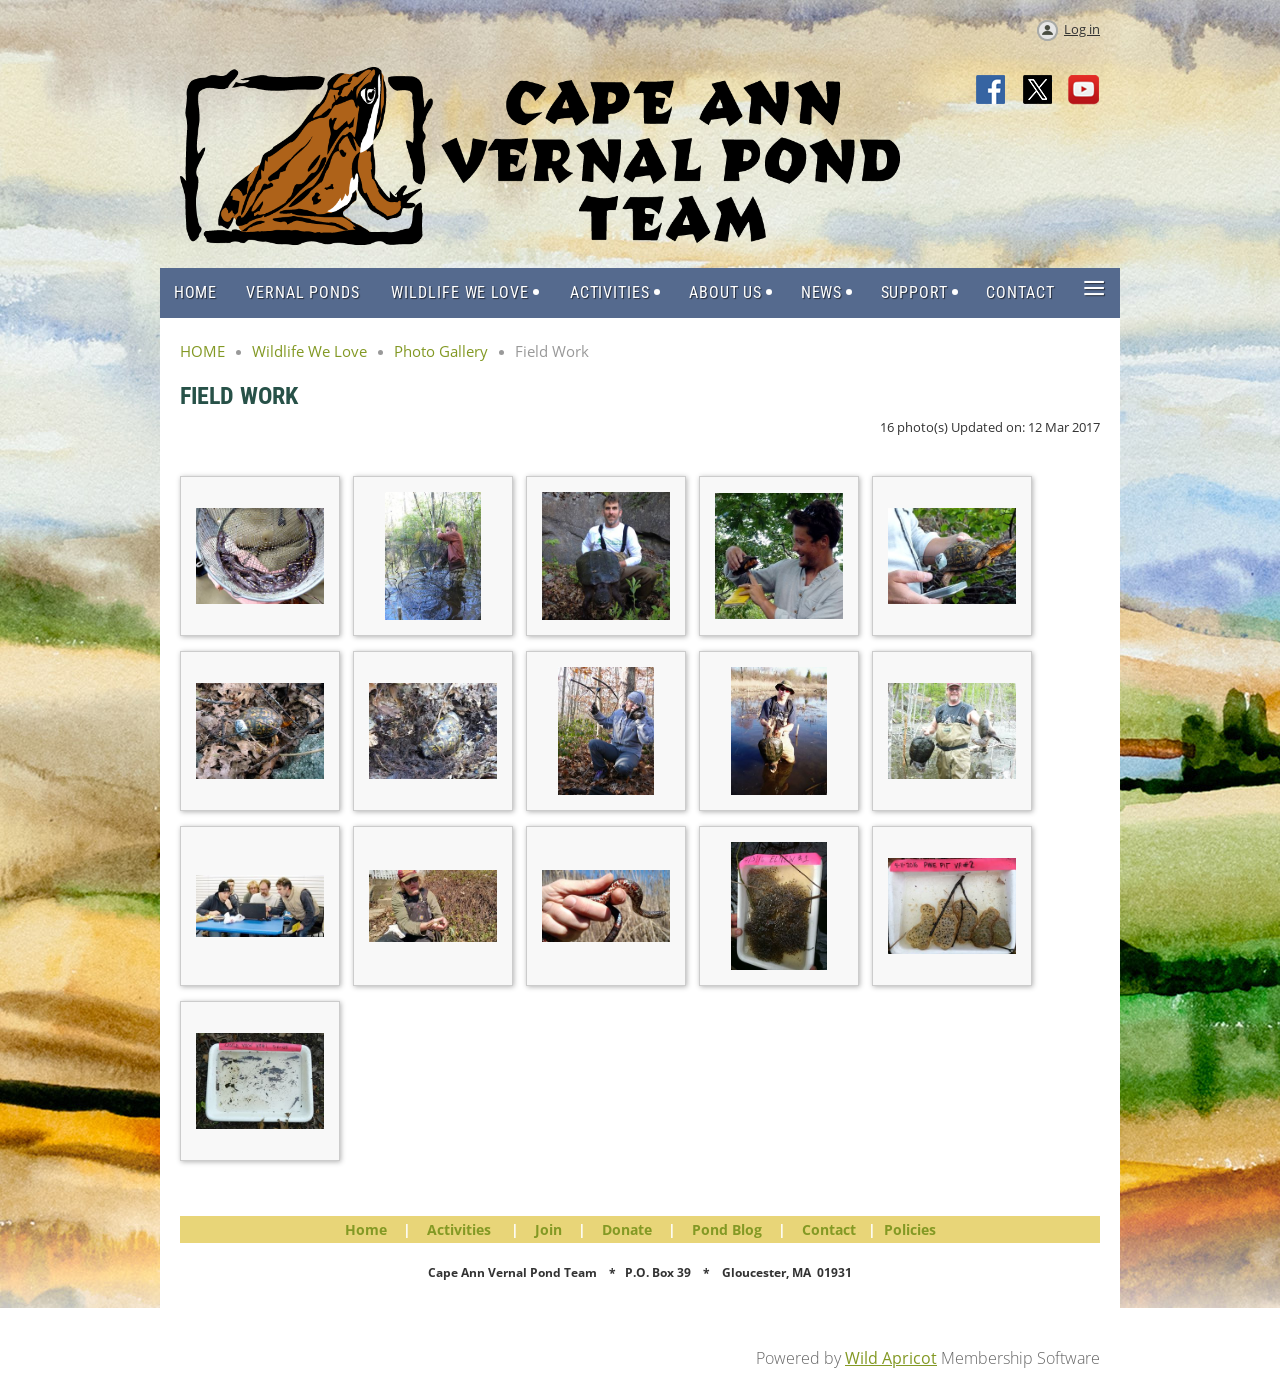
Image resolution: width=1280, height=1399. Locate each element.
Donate (627, 1229)
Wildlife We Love (309, 351)
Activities (459, 1229)
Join (548, 1229)
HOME (202, 351)
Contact (829, 1229)
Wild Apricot (891, 1358)
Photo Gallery (441, 351)
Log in (1082, 29)
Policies (910, 1229)
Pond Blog (727, 1229)
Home (366, 1229)
